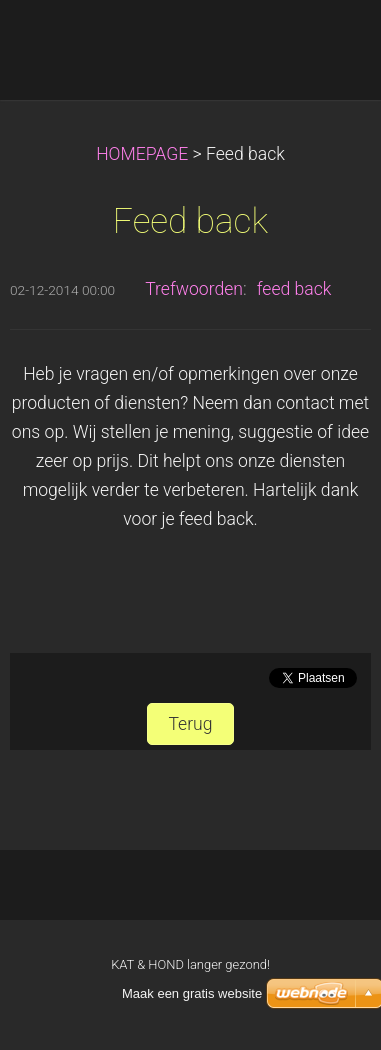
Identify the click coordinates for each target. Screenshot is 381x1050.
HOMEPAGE (142, 154)
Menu (326, 45)
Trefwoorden (194, 289)
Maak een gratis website (192, 993)
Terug (190, 724)
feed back (294, 289)
